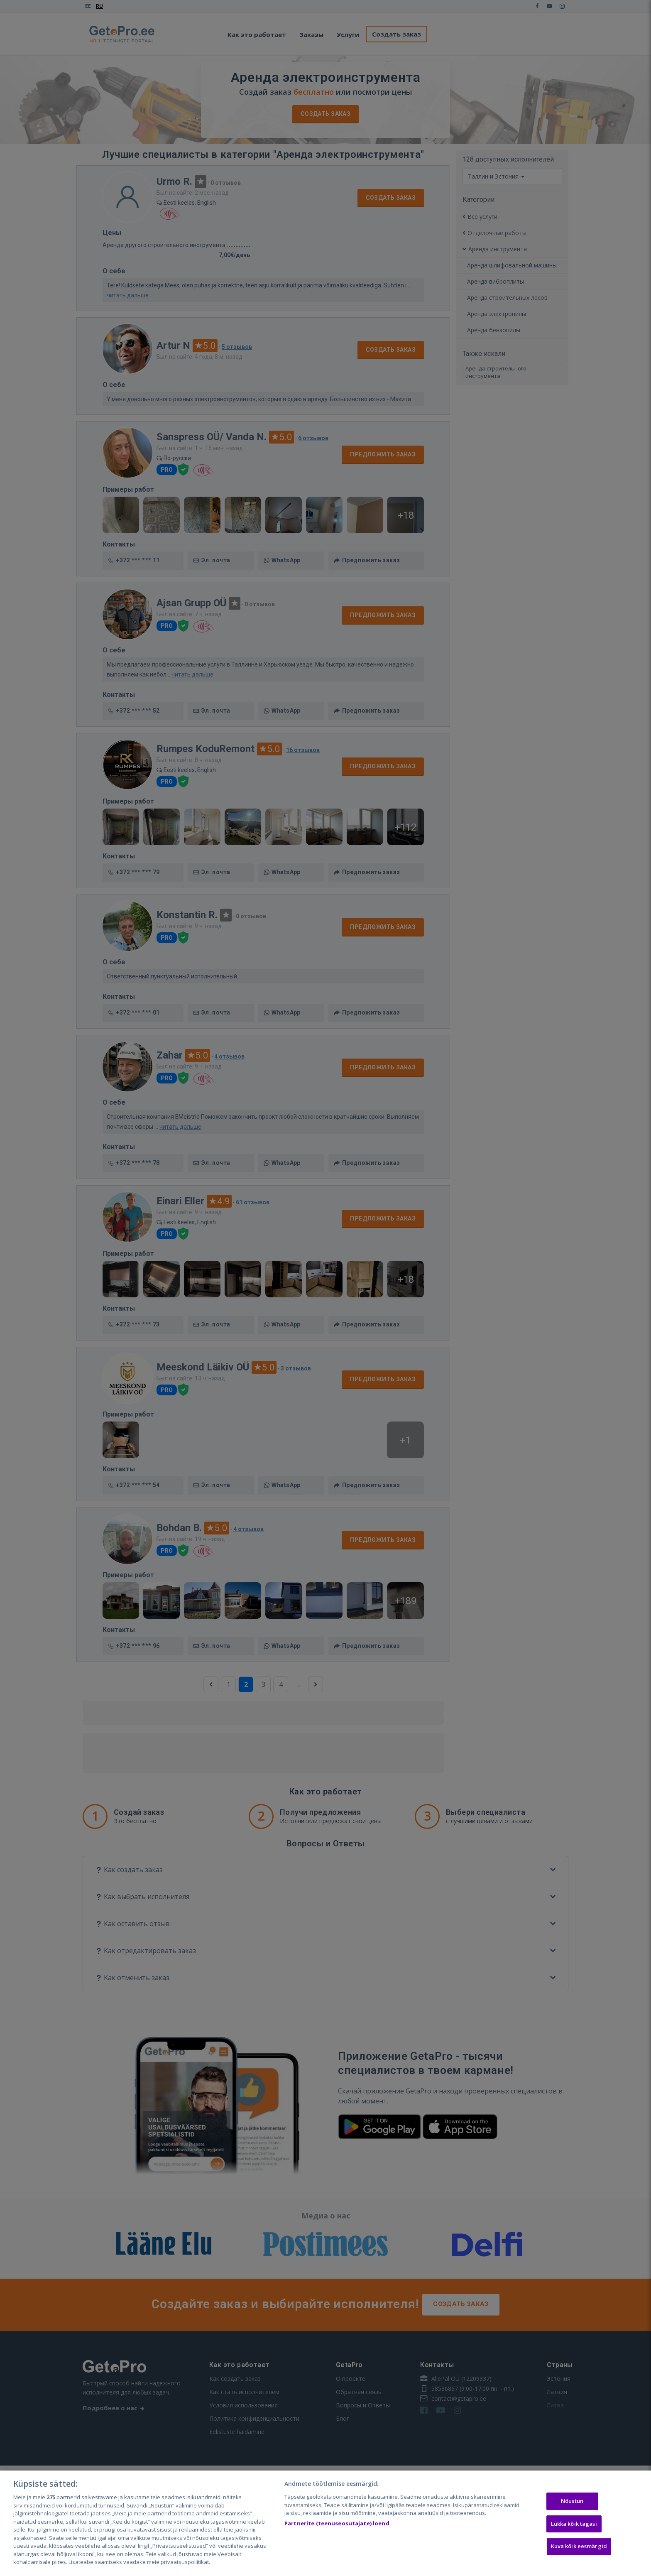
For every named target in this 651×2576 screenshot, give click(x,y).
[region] (325, 2523)
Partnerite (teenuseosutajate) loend (336, 2523)
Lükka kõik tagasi (574, 2523)
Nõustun (572, 2501)
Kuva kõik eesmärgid (579, 2546)
